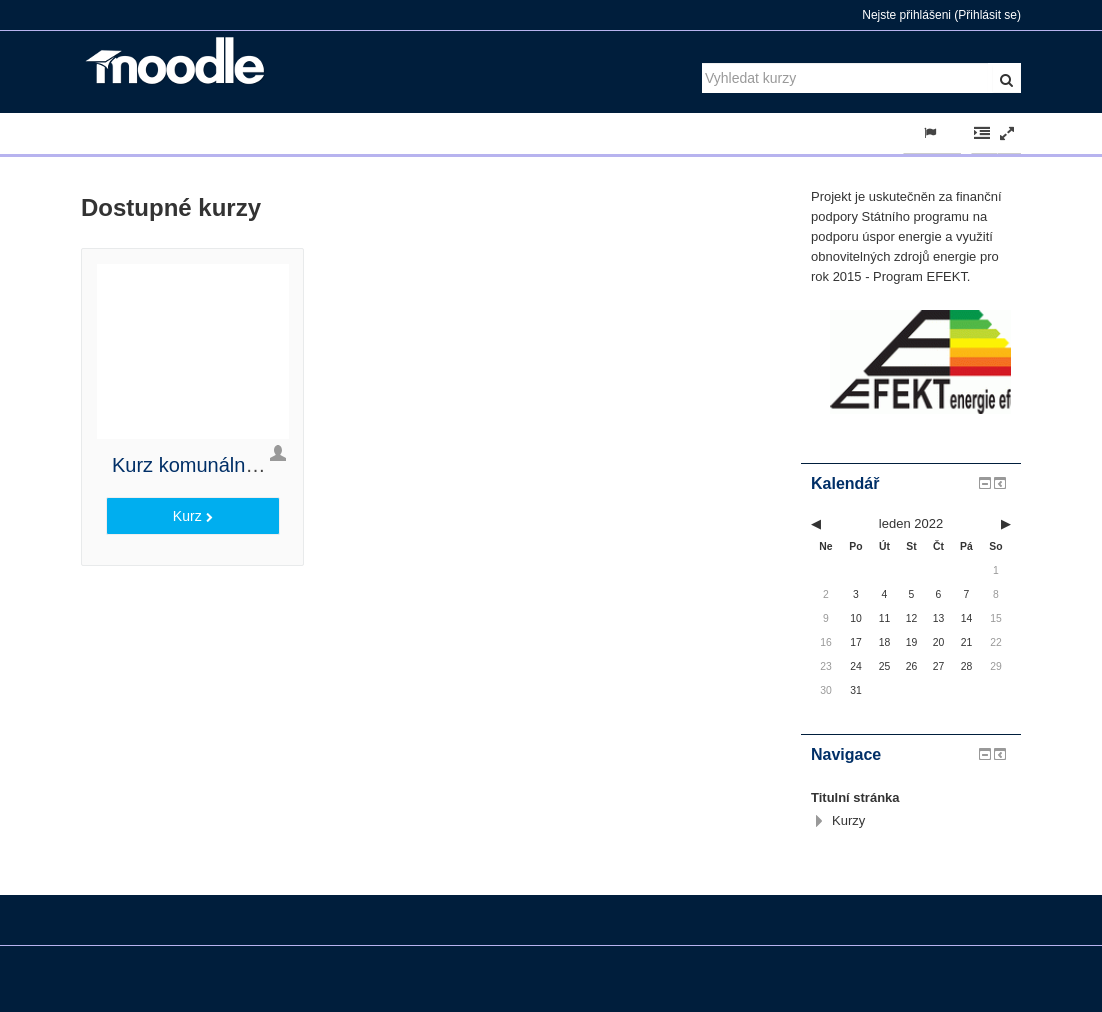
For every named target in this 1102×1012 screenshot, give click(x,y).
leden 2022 (911, 523)
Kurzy (848, 820)
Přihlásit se (987, 15)
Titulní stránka (855, 797)
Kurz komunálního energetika (242, 465)
